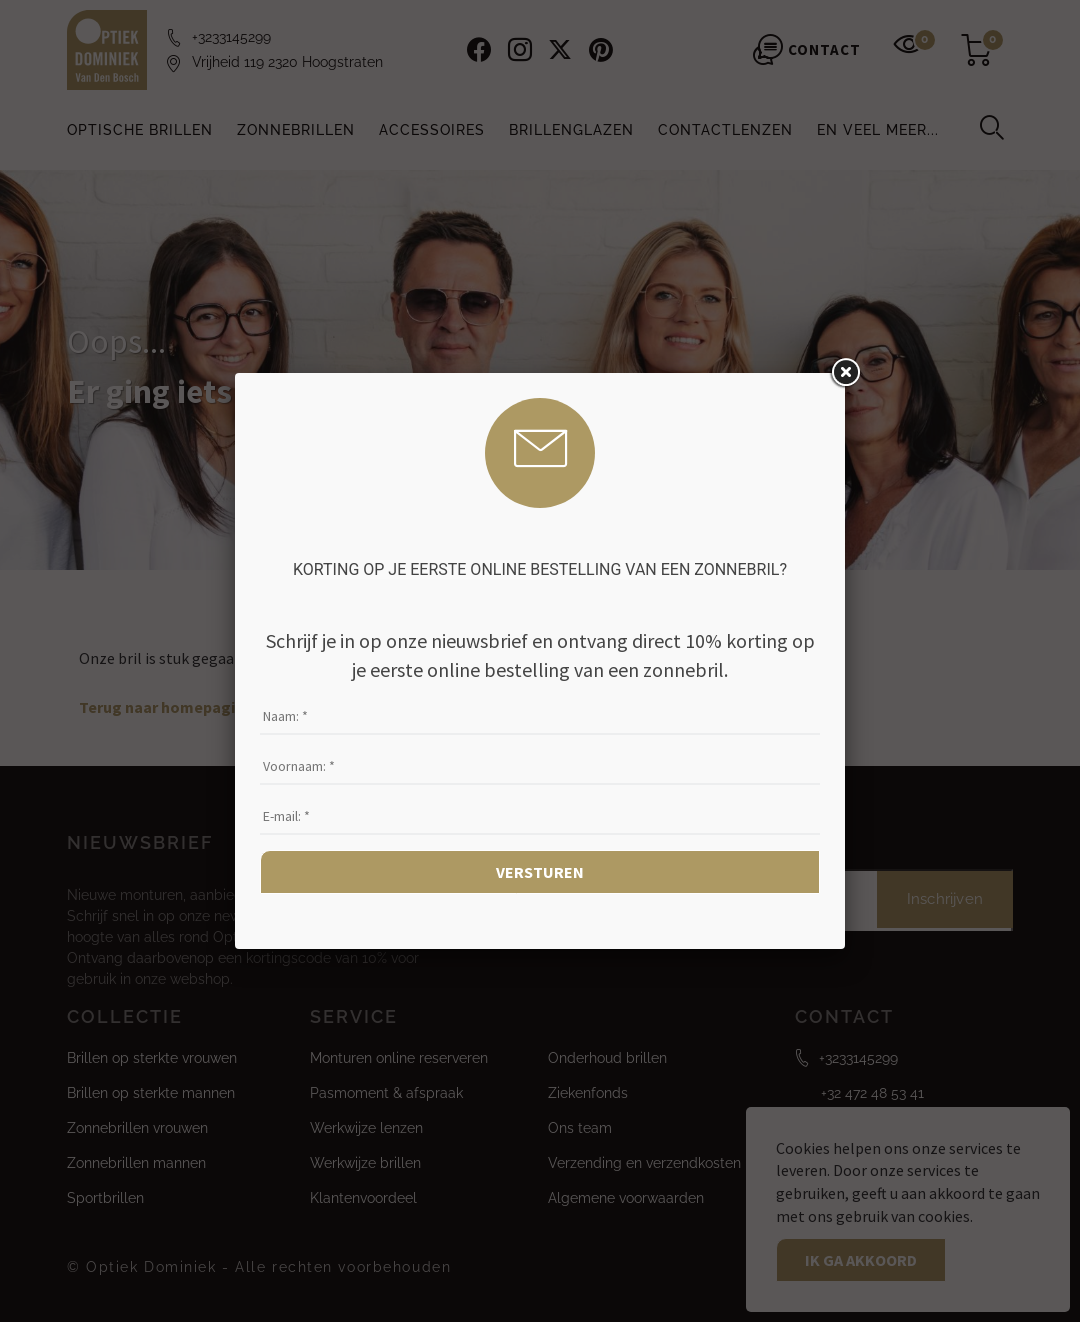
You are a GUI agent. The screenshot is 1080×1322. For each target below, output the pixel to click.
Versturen (540, 872)
